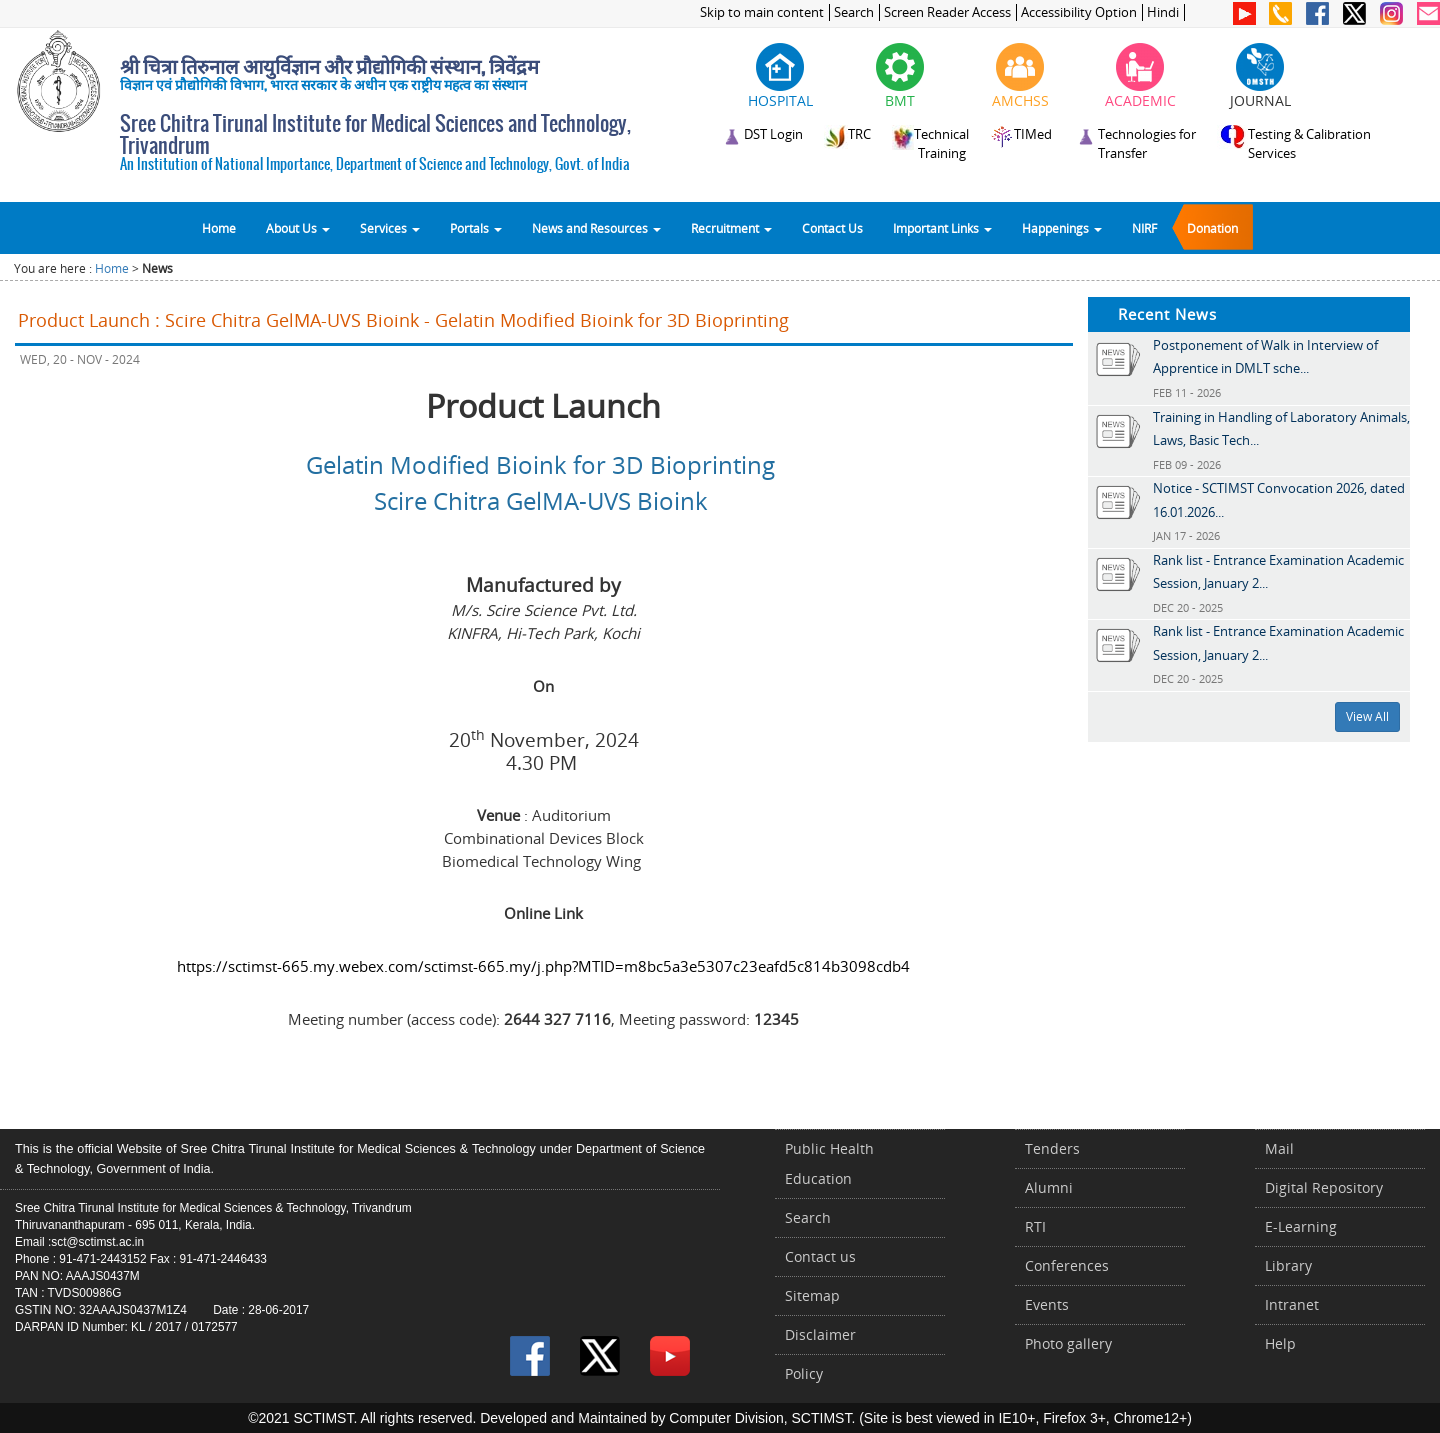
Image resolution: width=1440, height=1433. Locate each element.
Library (1288, 1265)
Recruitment (731, 228)
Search (854, 12)
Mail (1279, 1148)
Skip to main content (762, 12)
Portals (476, 228)
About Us (298, 228)
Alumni (1049, 1187)
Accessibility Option (1079, 12)
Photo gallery (1068, 1343)
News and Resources (596, 228)
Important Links (942, 228)
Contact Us (832, 228)
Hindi (1163, 12)
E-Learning (1301, 1226)
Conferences (1067, 1265)
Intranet (1292, 1304)
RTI (1035, 1226)
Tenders (1052, 1148)
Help (1280, 1343)
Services (390, 228)
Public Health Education (829, 1163)
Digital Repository (1324, 1187)
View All (1367, 716)
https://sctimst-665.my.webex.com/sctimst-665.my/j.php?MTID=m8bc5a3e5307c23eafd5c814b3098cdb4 (543, 966)
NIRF (1144, 228)
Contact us (820, 1256)
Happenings (1062, 228)
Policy (804, 1373)
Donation (1212, 228)
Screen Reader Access (947, 12)
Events (1047, 1304)
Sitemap (812, 1295)
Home (219, 228)
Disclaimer (820, 1334)
